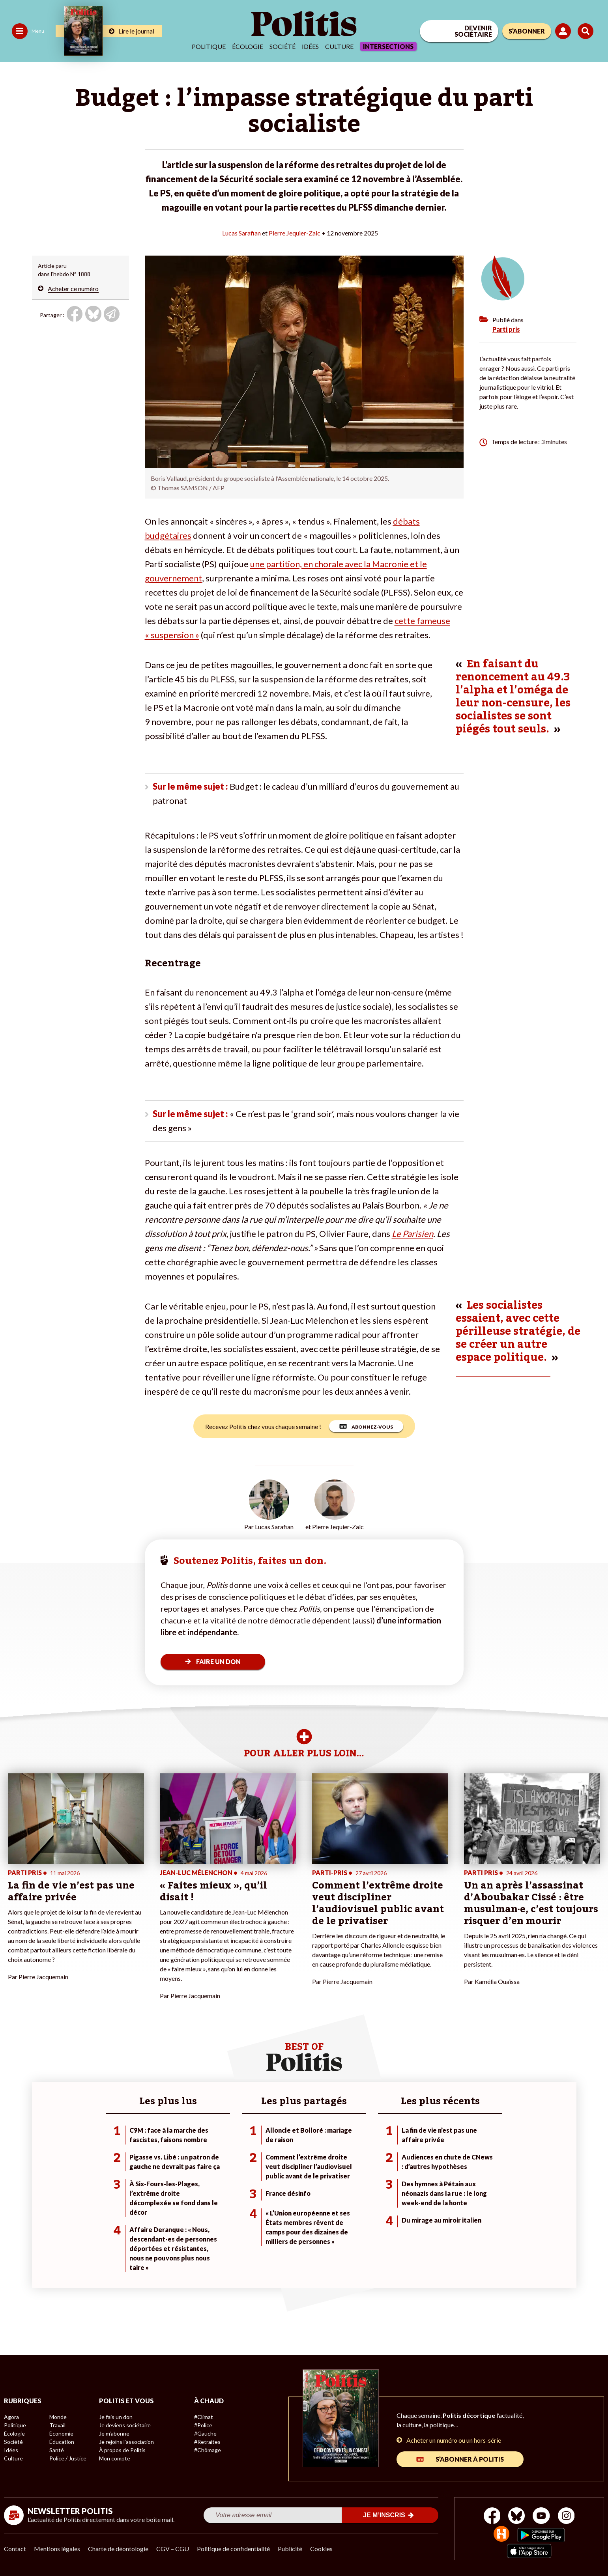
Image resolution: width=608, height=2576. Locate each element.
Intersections (388, 46)
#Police (203, 2425)
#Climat (203, 2416)
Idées (310, 46)
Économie (61, 2433)
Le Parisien (412, 1233)
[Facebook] (492, 2516)
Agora (11, 2416)
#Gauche (205, 2433)
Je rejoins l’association (126, 2441)
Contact (15, 2548)
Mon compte (114, 2458)
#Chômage (207, 2450)
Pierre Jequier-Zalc (294, 233)
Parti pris (506, 329)
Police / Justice (67, 2458)
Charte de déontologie (118, 2548)
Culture (339, 46)
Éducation (61, 2441)
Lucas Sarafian (241, 233)
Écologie (247, 46)
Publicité (290, 2548)
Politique (209, 46)
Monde (58, 2416)
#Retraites (207, 2441)
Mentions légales (57, 2548)
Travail (57, 2425)
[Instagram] (566, 2516)
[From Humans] (501, 2535)
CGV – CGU (172, 2548)
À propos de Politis (122, 2450)
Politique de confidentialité (233, 2548)
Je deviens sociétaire (125, 2425)
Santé (56, 2450)
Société (282, 46)
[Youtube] (541, 2516)
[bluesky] (516, 2516)
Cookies (321, 2548)
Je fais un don (116, 2416)
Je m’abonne (114, 2433)
